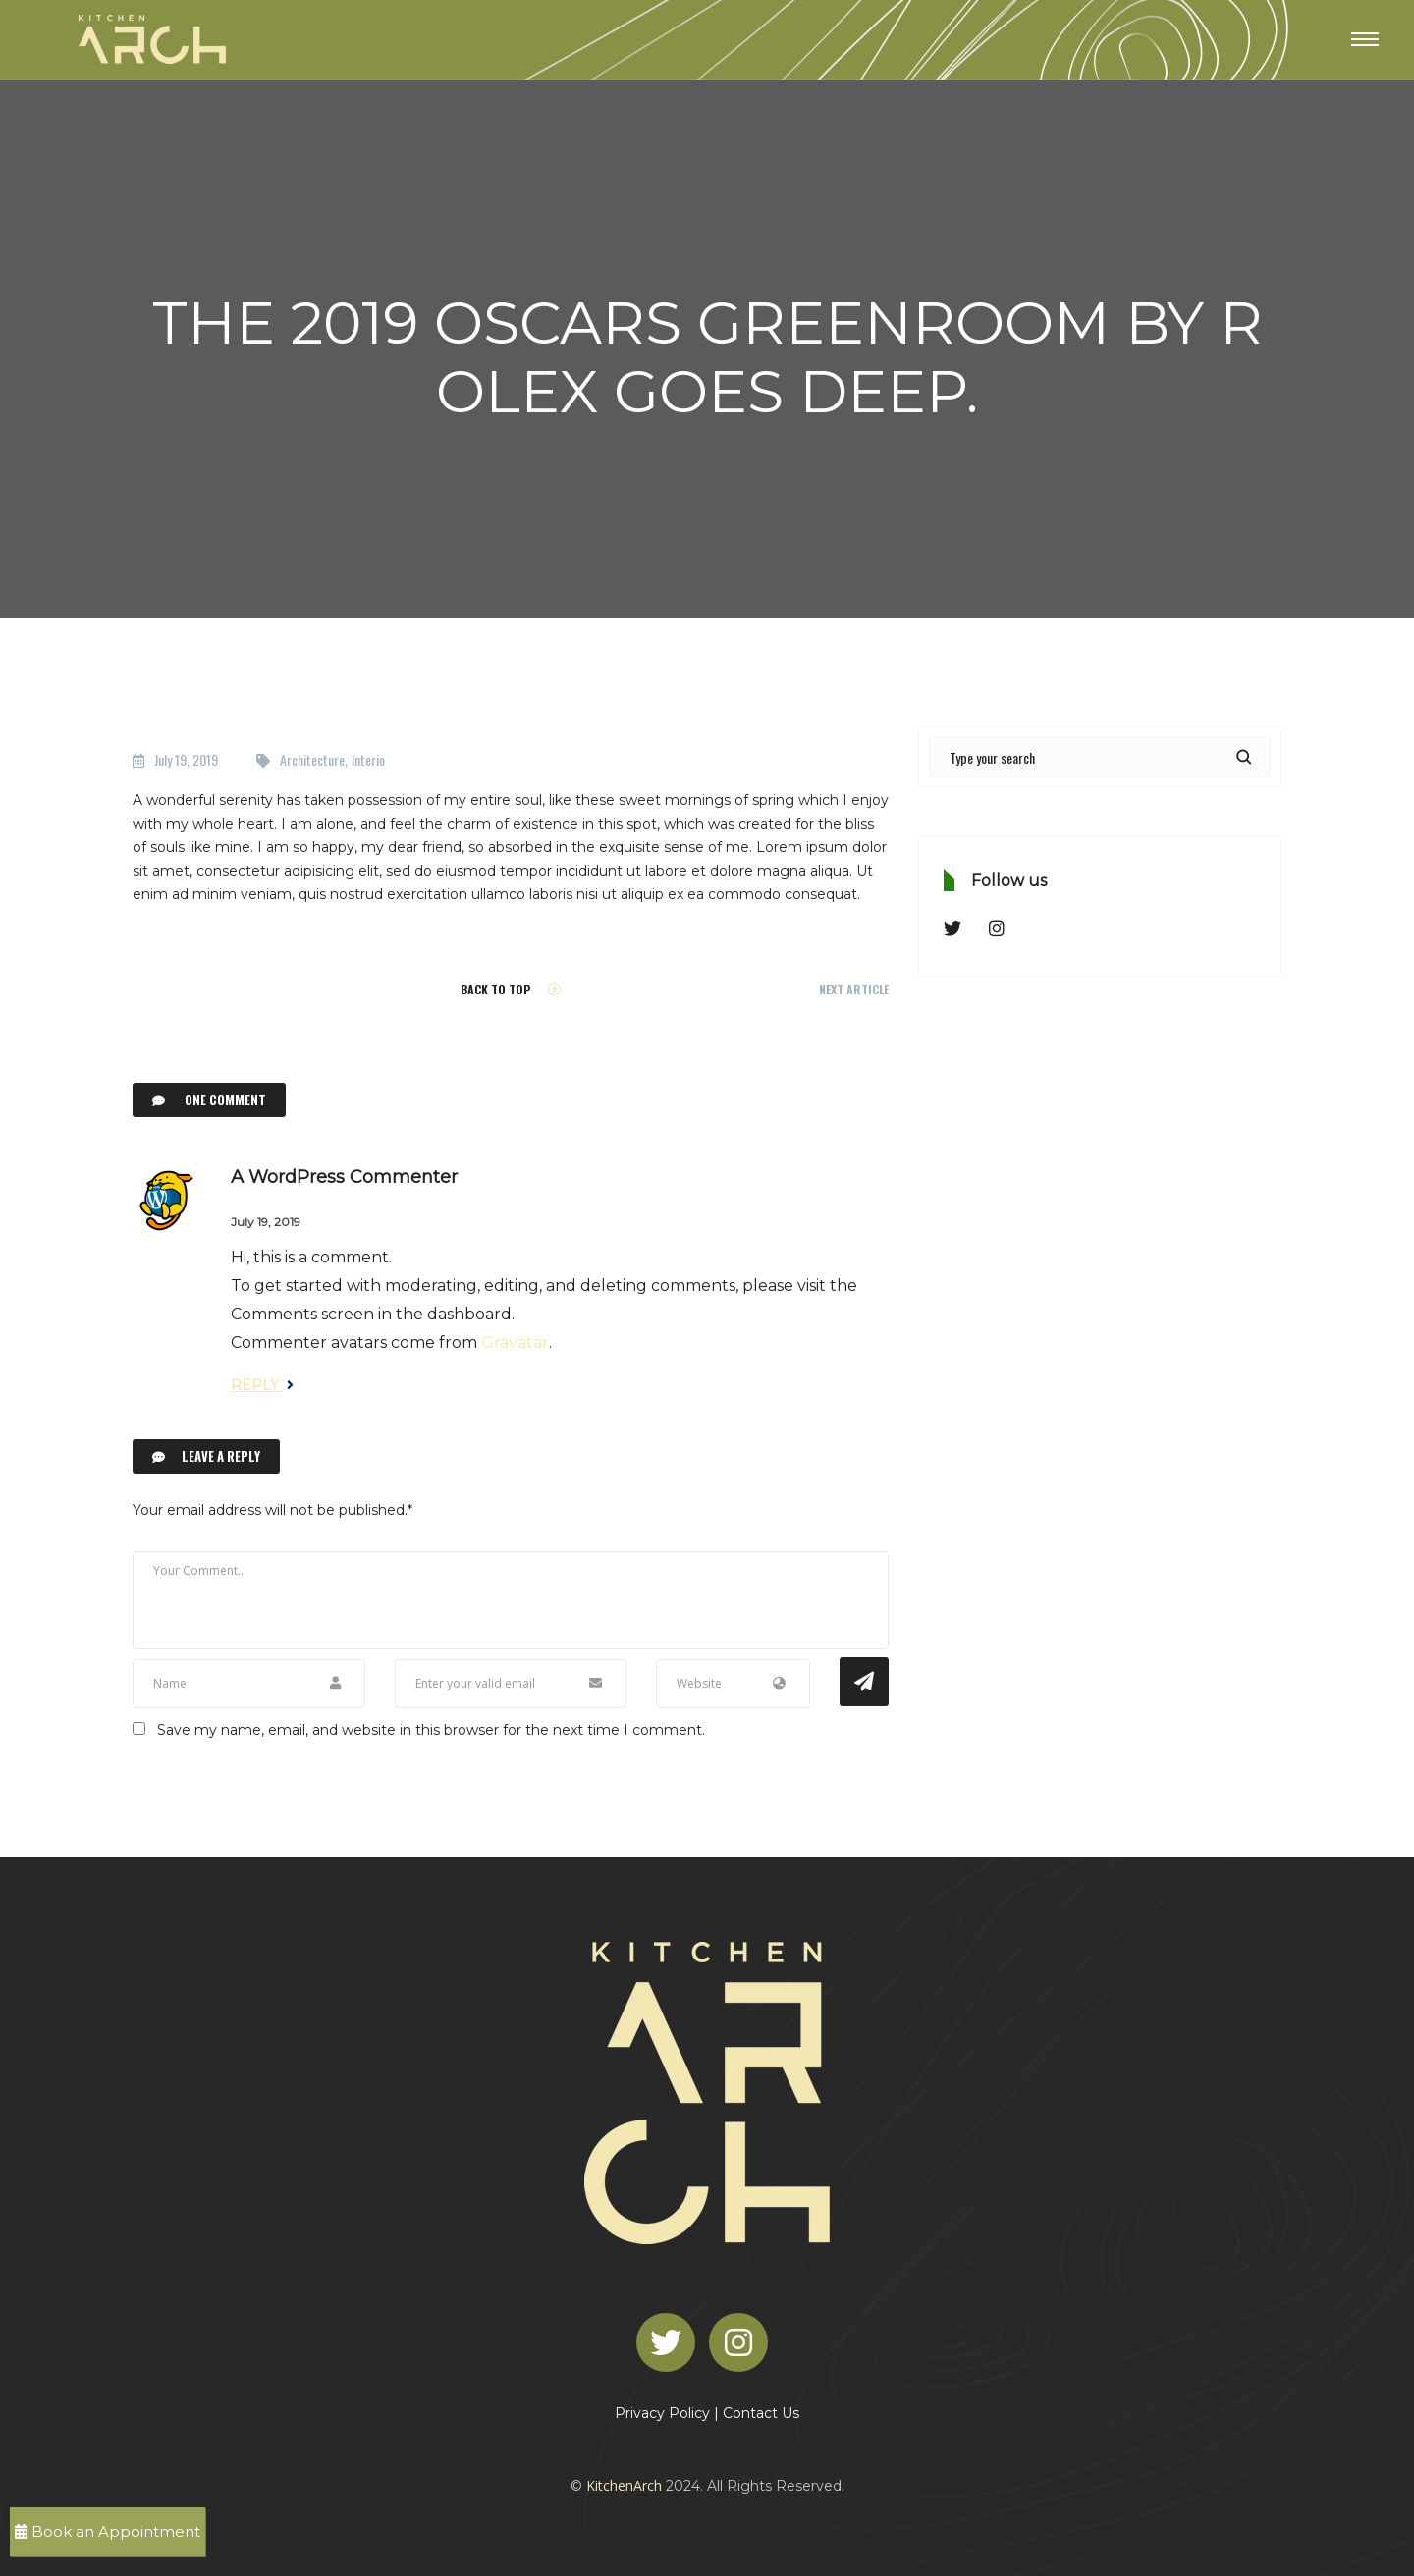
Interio (368, 759)
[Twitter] (670, 2340)
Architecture (312, 759)
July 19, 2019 (186, 759)
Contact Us (761, 2413)
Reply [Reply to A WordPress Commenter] (262, 1385)
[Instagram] (743, 2340)
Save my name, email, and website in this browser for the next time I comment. (431, 1730)
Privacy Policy (662, 2413)
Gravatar (515, 1342)
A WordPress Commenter (344, 1177)
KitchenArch (624, 2485)
